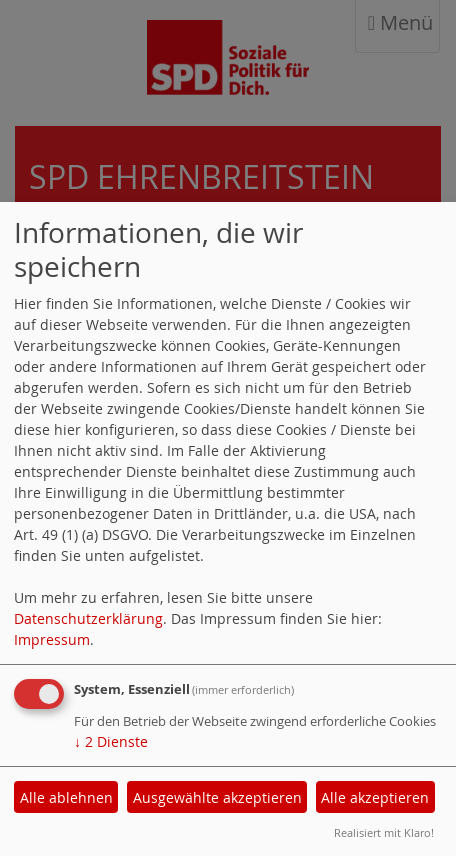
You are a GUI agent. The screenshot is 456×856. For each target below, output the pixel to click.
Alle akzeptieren (375, 797)
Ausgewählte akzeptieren (217, 797)
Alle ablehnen (66, 797)
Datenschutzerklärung (88, 618)
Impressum (52, 639)
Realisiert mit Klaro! (384, 832)
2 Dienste (111, 741)
